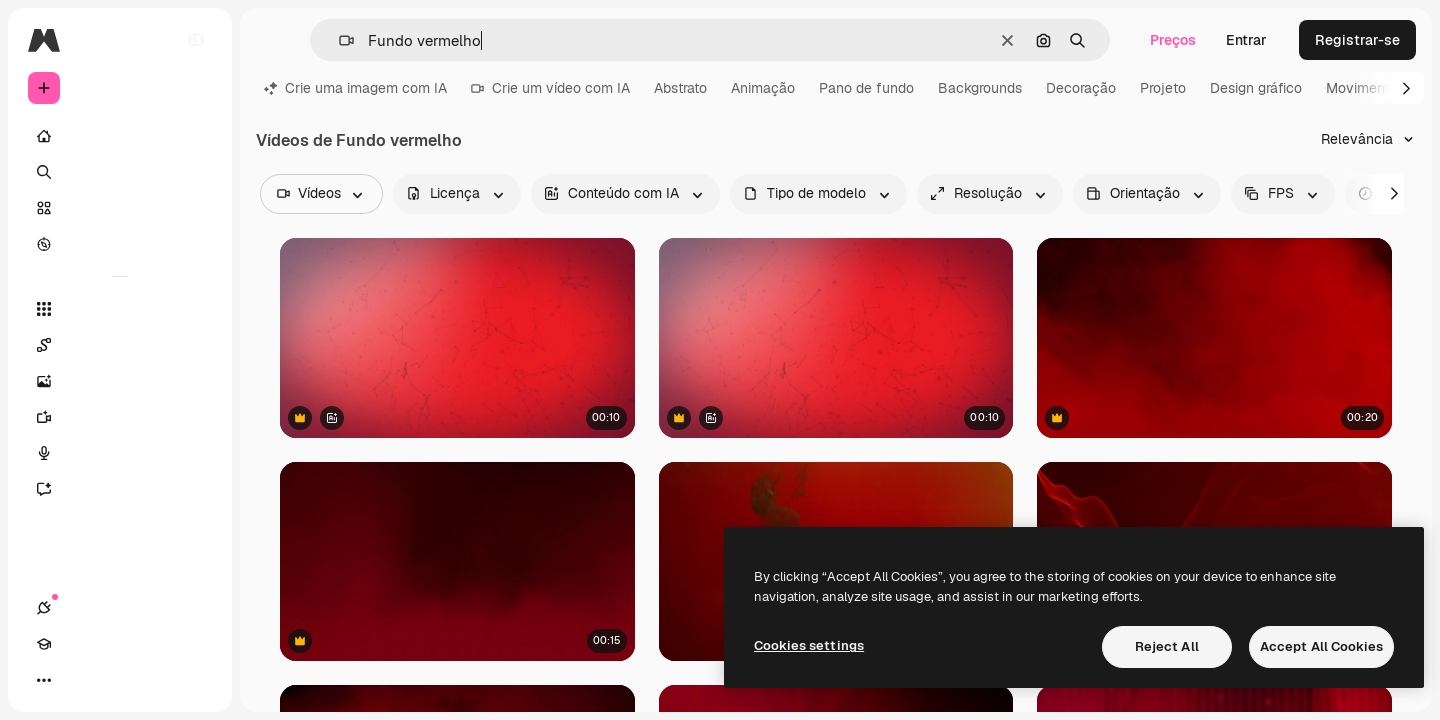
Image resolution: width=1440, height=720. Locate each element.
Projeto (1163, 88)
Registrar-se (1357, 40)
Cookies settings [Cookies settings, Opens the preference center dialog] (809, 645)
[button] (338, 40)
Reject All (1167, 646)
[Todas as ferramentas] (120, 309)
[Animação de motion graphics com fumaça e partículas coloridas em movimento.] (457, 561)
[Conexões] (44, 680)
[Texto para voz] (120, 453)
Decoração (1081, 88)
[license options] (457, 194)
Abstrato (680, 88)
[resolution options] (990, 194)
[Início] (120, 136)
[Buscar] (120, 172)
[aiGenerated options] (625, 194)
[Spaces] (120, 345)
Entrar (1246, 40)
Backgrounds (980, 88)
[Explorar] (120, 244)
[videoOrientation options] (1147, 194)
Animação (763, 88)
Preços (1173, 40)
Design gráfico (1256, 88)
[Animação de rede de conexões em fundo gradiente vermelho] (457, 338)
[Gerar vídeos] (120, 417)
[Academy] (80, 680)
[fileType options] (818, 194)
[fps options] (1283, 194)
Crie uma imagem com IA (355, 88)
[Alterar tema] (116, 680)
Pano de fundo (866, 88)
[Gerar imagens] (120, 381)
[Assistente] (120, 489)
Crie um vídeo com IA (550, 88)
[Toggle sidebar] (196, 40)
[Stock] (120, 208)
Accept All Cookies (1321, 646)
